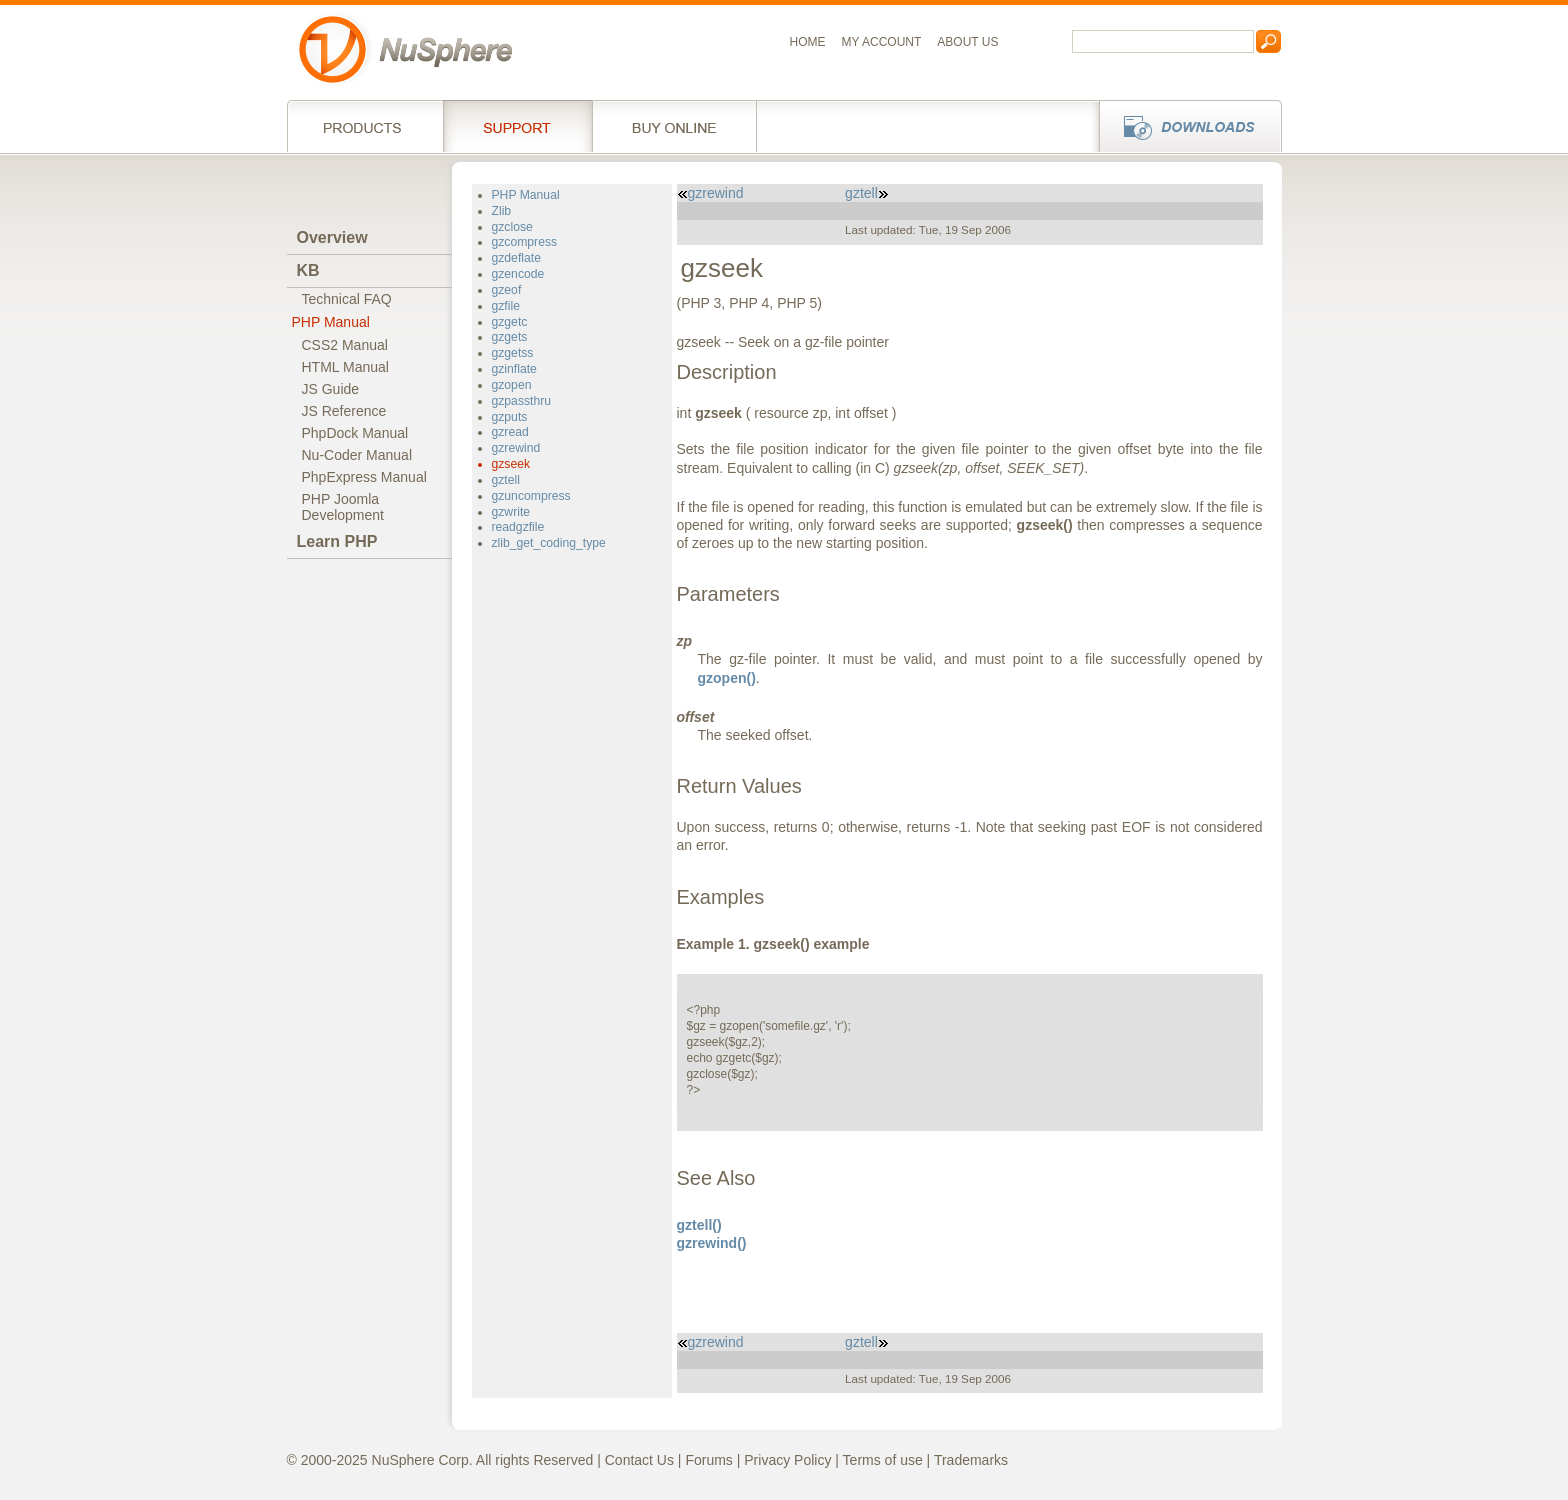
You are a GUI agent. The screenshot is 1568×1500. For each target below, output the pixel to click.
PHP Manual (331, 322)
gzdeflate (516, 258)
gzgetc (510, 322)
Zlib (502, 211)
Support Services (517, 126)
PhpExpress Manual (364, 477)
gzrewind (516, 448)
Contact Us (639, 1460)
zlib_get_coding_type (549, 543)
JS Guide (331, 389)
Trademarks (971, 1460)
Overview (332, 237)
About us (967, 42)
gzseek (511, 464)
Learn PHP (337, 541)
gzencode (518, 274)
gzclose (512, 227)
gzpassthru (522, 401)
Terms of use (883, 1460)
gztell (506, 480)
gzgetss (513, 353)
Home (808, 42)
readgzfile (518, 527)
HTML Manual (345, 367)
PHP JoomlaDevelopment (343, 507)
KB (308, 270)
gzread (510, 432)
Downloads (1184, 126)
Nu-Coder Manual (357, 455)
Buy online (674, 126)
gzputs (510, 417)
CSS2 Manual (345, 345)
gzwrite (511, 512)
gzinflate (514, 369)
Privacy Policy (787, 1460)
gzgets (510, 337)
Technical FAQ (347, 299)
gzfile (506, 306)
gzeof (507, 290)
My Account (882, 42)
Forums (708, 1460)
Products (365, 126)
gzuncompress (531, 496)
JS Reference (344, 411)
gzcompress (525, 242)
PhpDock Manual (355, 433)
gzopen (512, 385)
